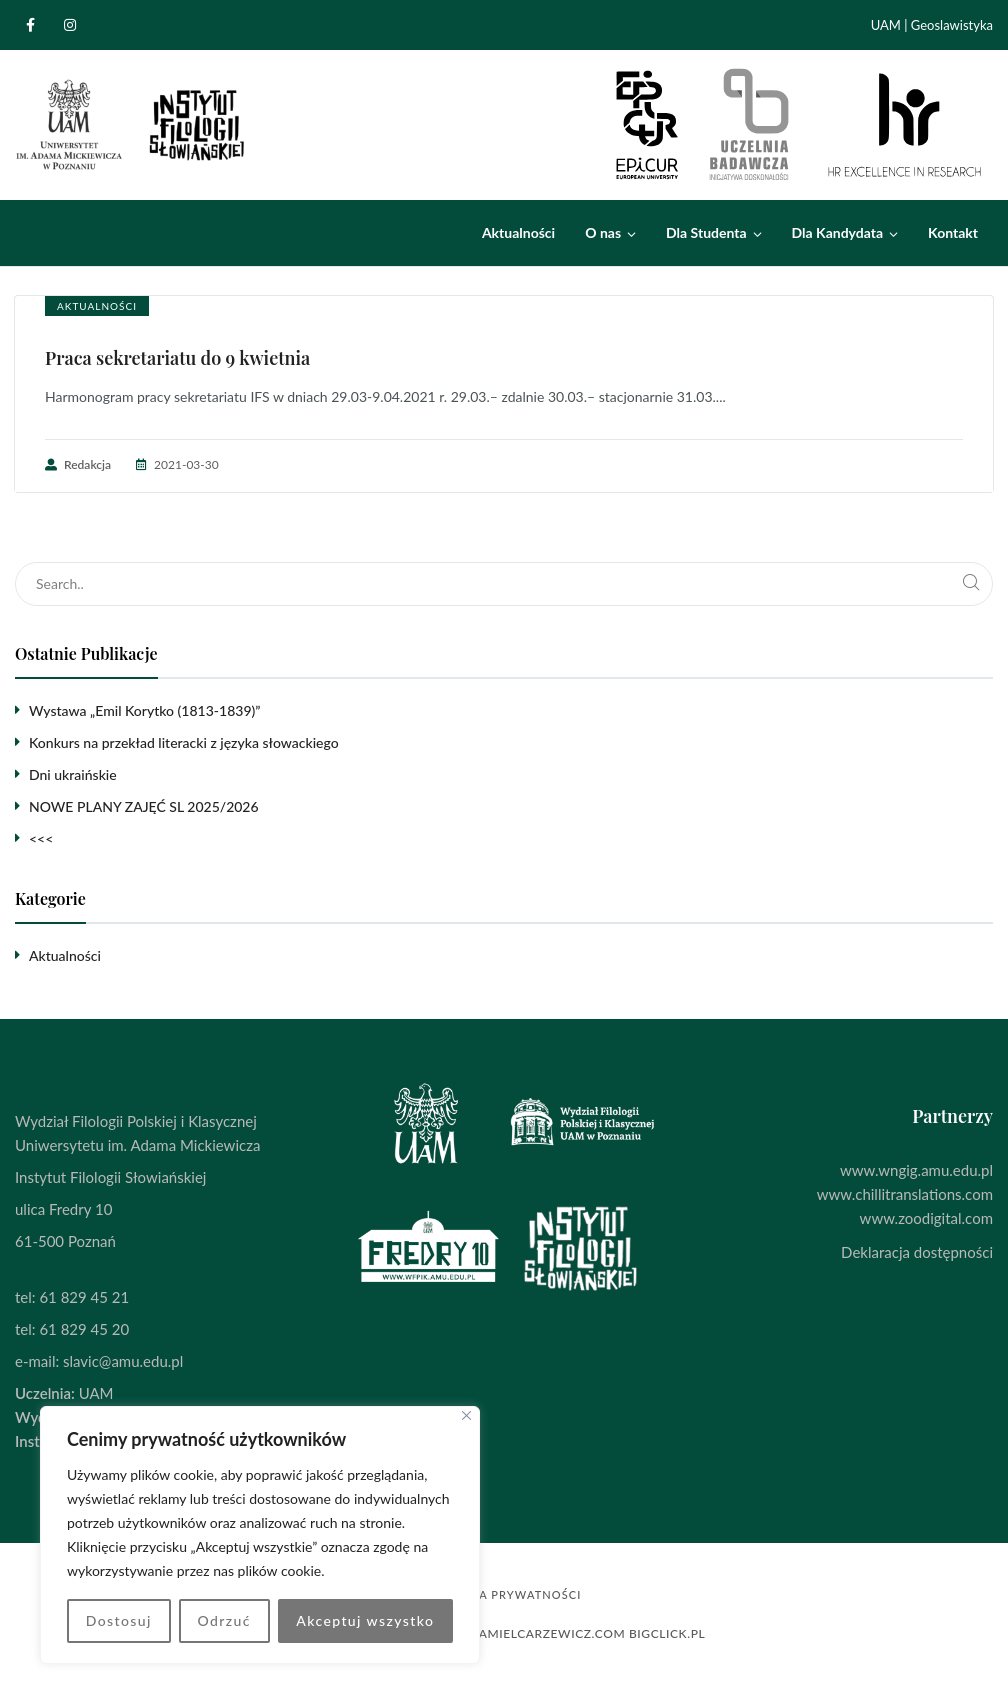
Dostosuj (119, 1620)
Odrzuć (223, 1620)
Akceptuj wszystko (365, 1620)
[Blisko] (466, 1415)
